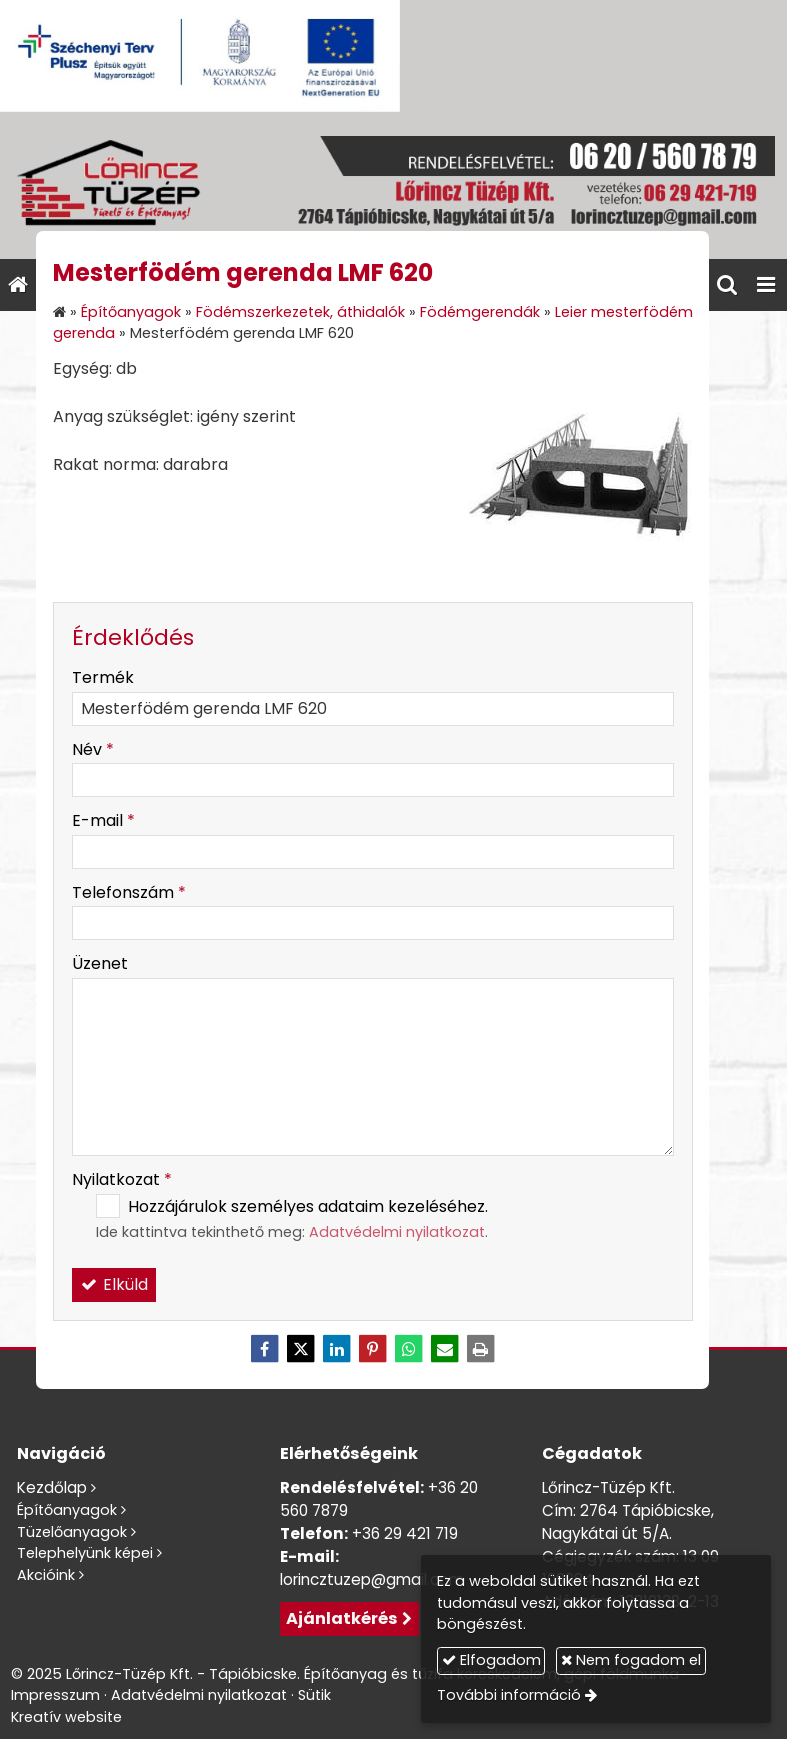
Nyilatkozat (122, 1179)
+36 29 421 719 (405, 1533)
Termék (103, 677)
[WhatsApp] (409, 1349)
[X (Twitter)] (301, 1349)
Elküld (114, 1284)
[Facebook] (265, 1349)
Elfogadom (491, 1660)
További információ (509, 1695)
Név (93, 749)
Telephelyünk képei (85, 1553)
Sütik (314, 1695)
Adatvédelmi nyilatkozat (397, 1232)
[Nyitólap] (393, 185)
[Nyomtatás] (481, 1349)
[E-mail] (445, 1349)
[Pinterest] (373, 1349)
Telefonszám (129, 892)
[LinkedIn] (337, 1349)
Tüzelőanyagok (72, 1532)
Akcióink (46, 1575)
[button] (766, 285)
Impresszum (55, 1695)
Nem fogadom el (631, 1660)
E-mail (103, 820)
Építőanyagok (67, 1510)
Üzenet (100, 963)
